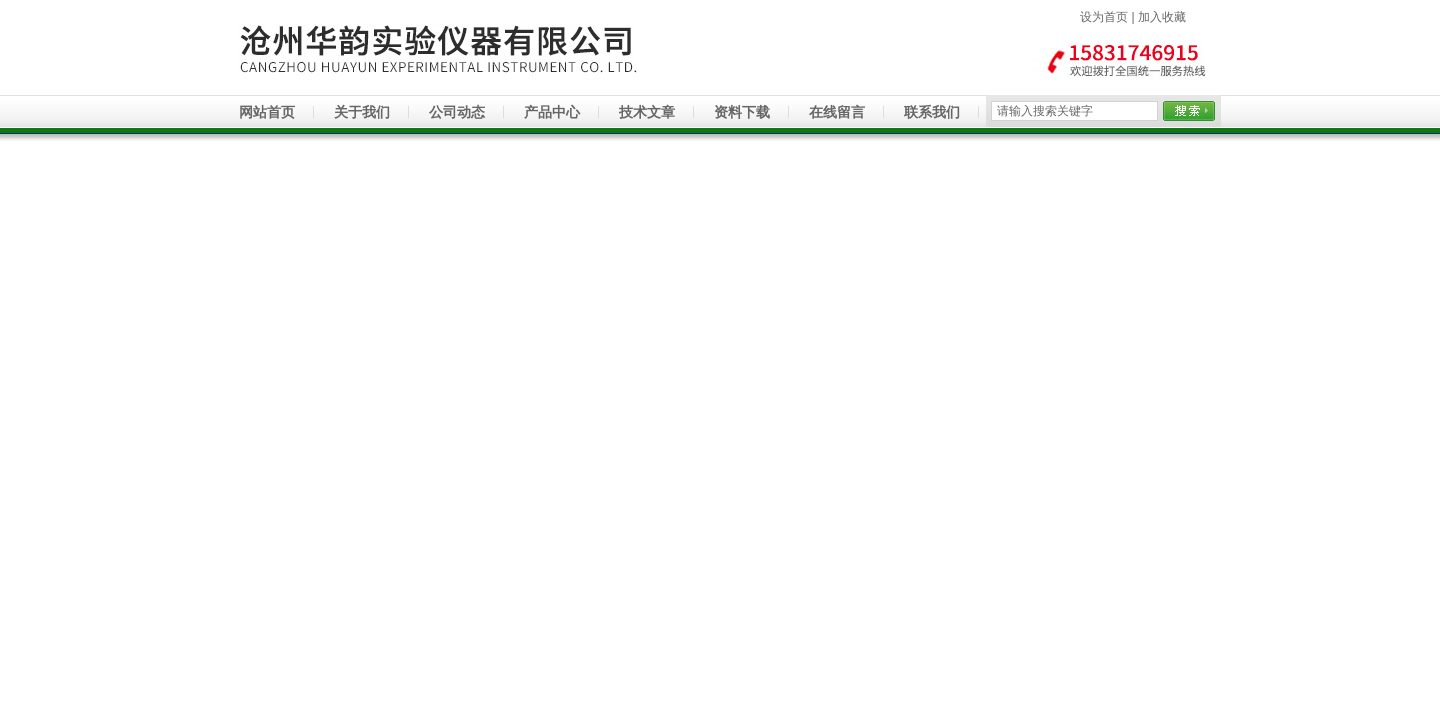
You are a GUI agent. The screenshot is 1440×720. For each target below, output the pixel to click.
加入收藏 (1162, 17)
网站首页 (267, 112)
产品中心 (552, 112)
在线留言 (837, 112)
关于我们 (362, 112)
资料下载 (742, 112)
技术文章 (647, 112)
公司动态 (457, 112)
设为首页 (1104, 17)
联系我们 (932, 112)
